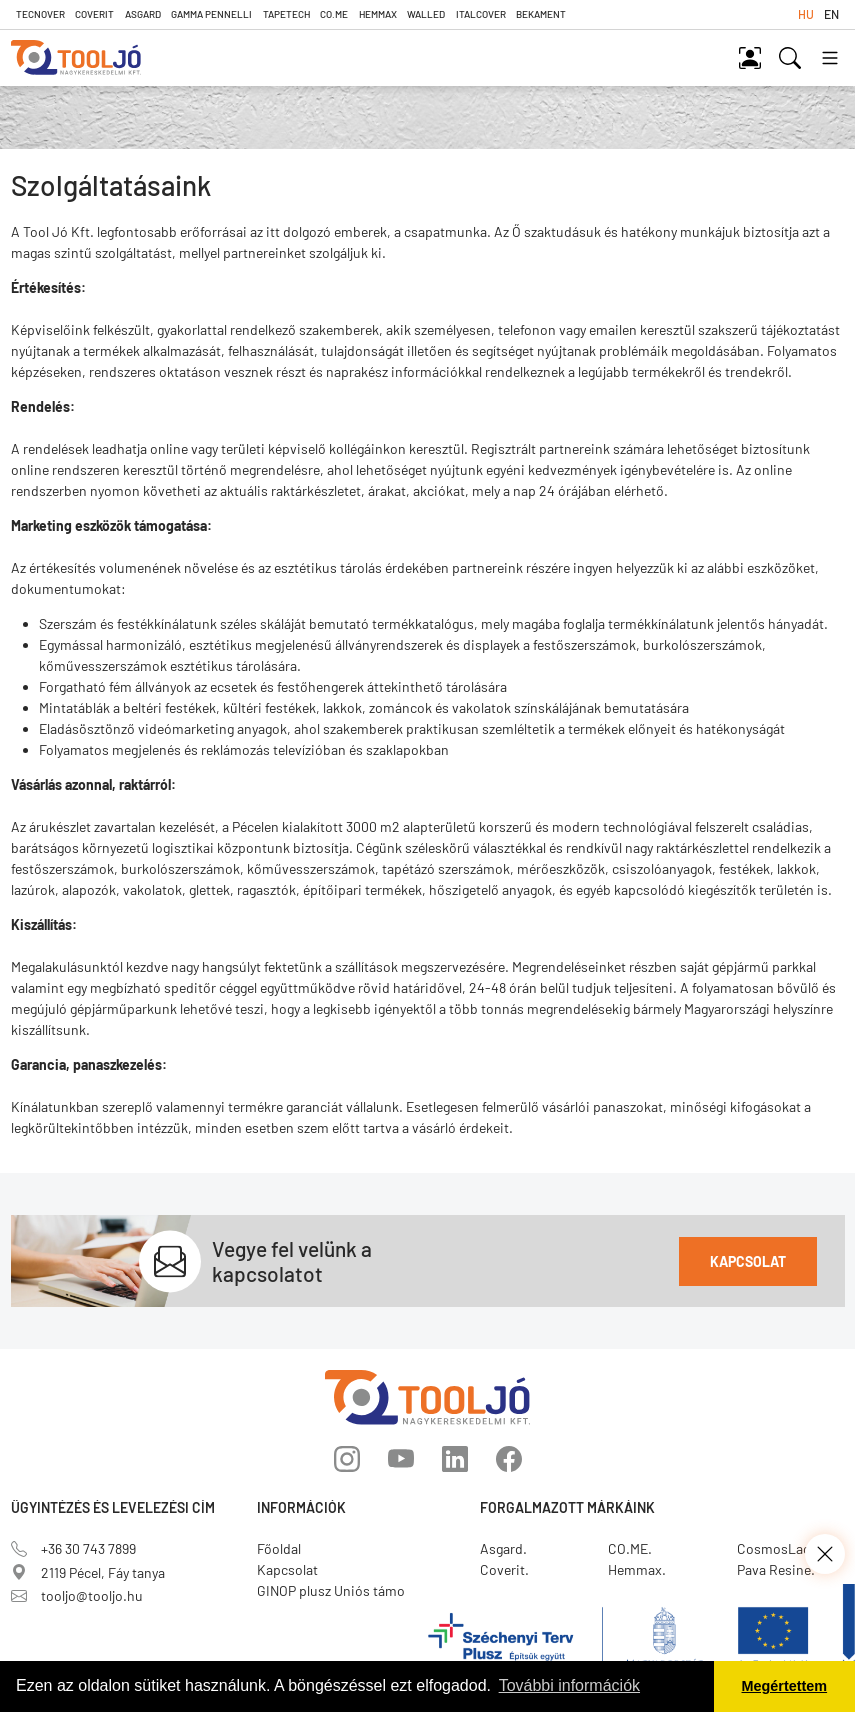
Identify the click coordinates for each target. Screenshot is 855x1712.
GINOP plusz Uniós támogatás (347, 1590)
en (831, 14)
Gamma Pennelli (211, 14)
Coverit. (504, 1569)
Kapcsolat (748, 1261)
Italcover (481, 14)
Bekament (541, 14)
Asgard (143, 14)
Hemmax (378, 14)
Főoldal (279, 1548)
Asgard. (503, 1548)
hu (806, 14)
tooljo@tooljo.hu (77, 1595)
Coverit (94, 14)
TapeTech (286, 14)
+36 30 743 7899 (73, 1548)
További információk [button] (569, 1685)
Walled (426, 14)
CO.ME (334, 14)
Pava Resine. (776, 1569)
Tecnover (40, 14)
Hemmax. (637, 1569)
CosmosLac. (775, 1548)
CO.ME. (630, 1548)
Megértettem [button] (785, 1686)
